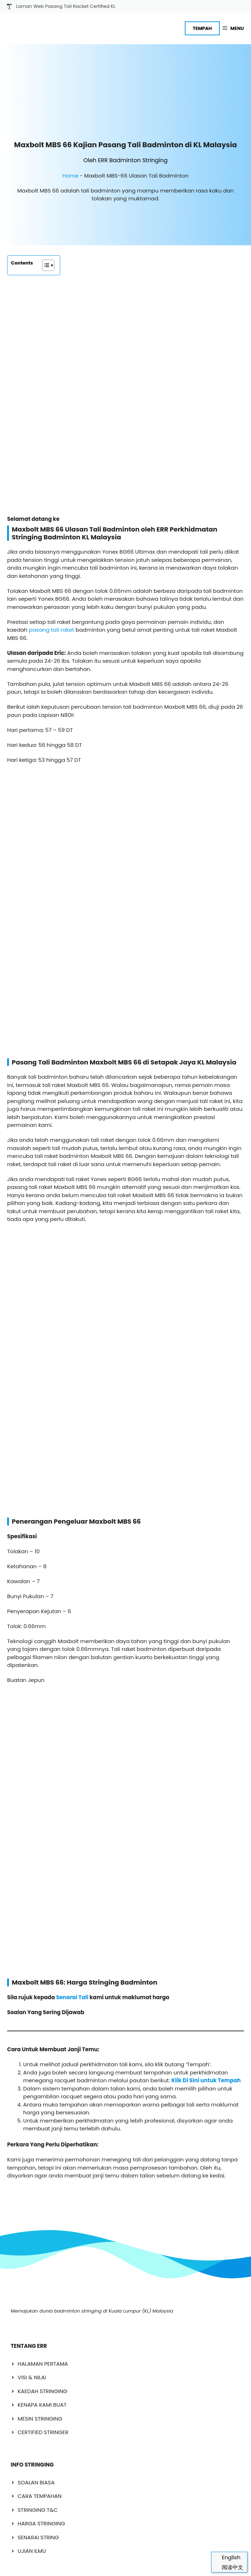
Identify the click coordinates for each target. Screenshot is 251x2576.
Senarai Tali (72, 1226)
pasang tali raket (51, 408)
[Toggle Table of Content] (45, 228)
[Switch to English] (229, 2557)
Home (70, 138)
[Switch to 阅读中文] (229, 2567)
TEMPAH (202, 28)
